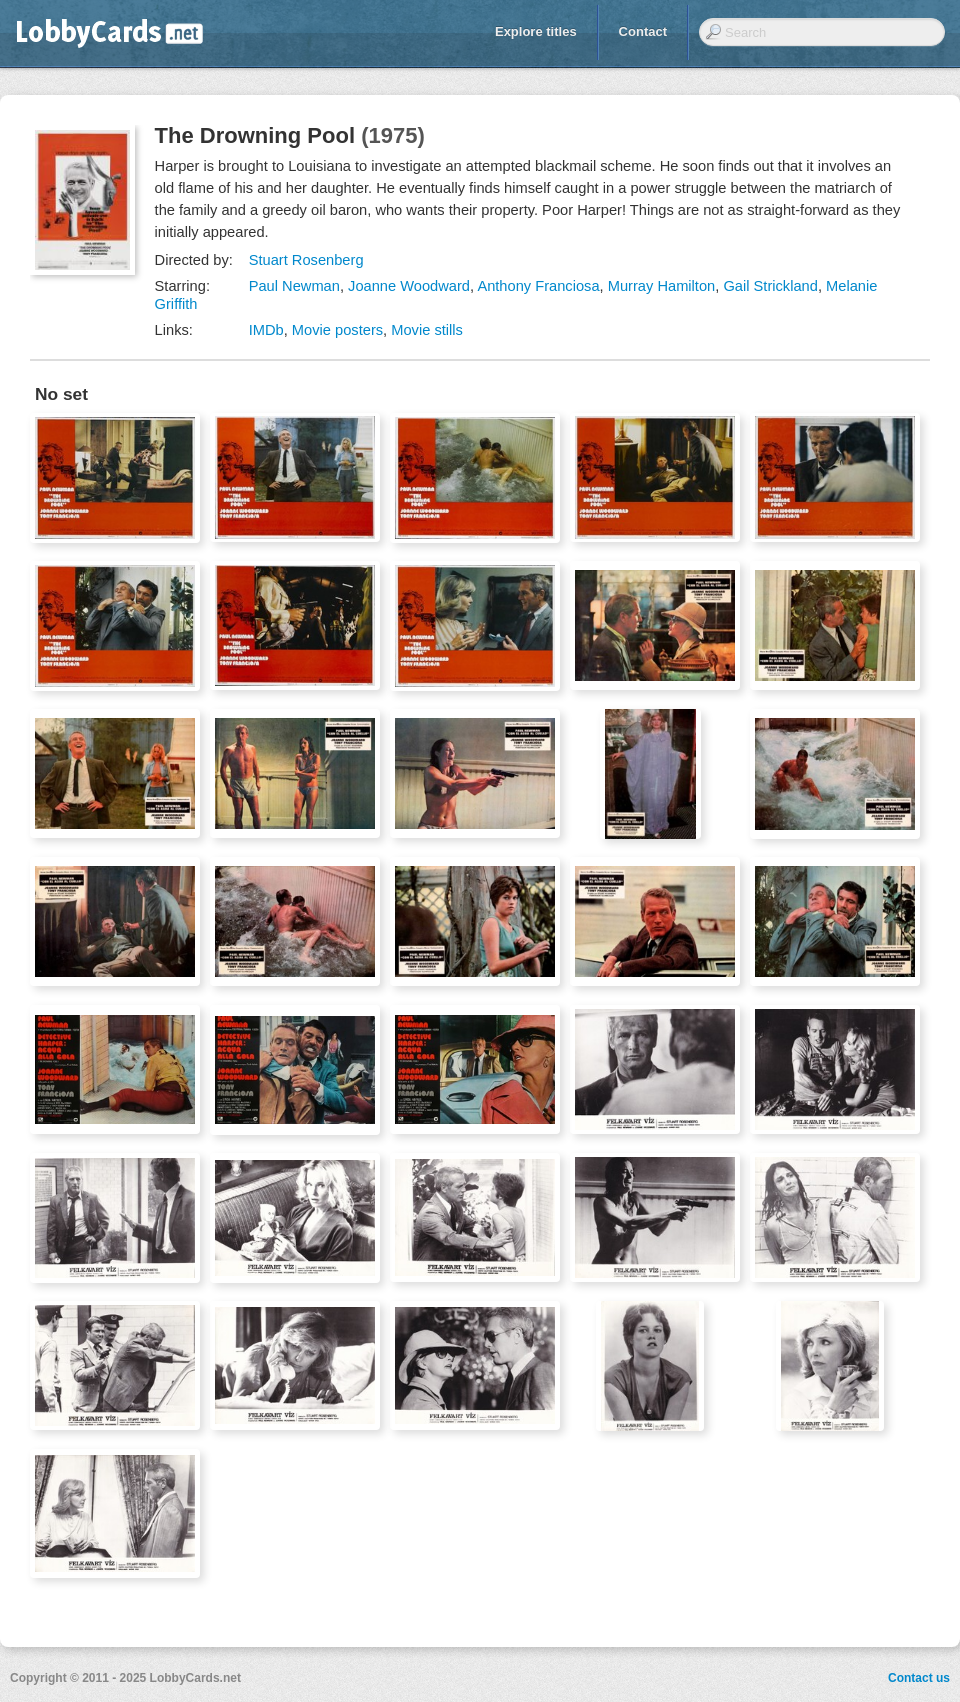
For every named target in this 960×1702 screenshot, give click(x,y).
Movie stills (427, 330)
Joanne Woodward (409, 286)
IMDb (266, 330)
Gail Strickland (770, 286)
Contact (643, 31)
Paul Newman (294, 286)
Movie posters (337, 330)
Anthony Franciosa (538, 286)
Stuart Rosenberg (306, 260)
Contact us (919, 1678)
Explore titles (536, 31)
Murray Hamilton (662, 286)
